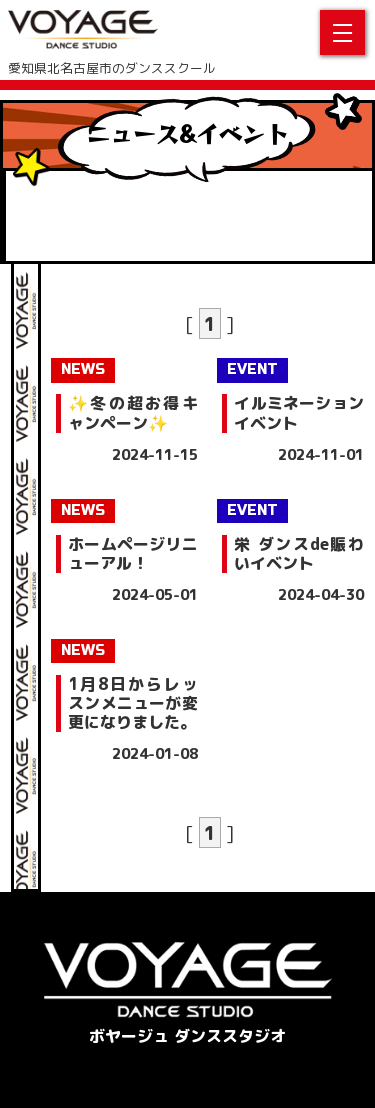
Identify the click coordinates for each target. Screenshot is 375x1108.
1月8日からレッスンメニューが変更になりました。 (132, 704)
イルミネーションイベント (298, 413)
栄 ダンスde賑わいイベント (298, 554)
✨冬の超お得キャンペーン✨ (132, 413)
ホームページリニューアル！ (132, 554)
